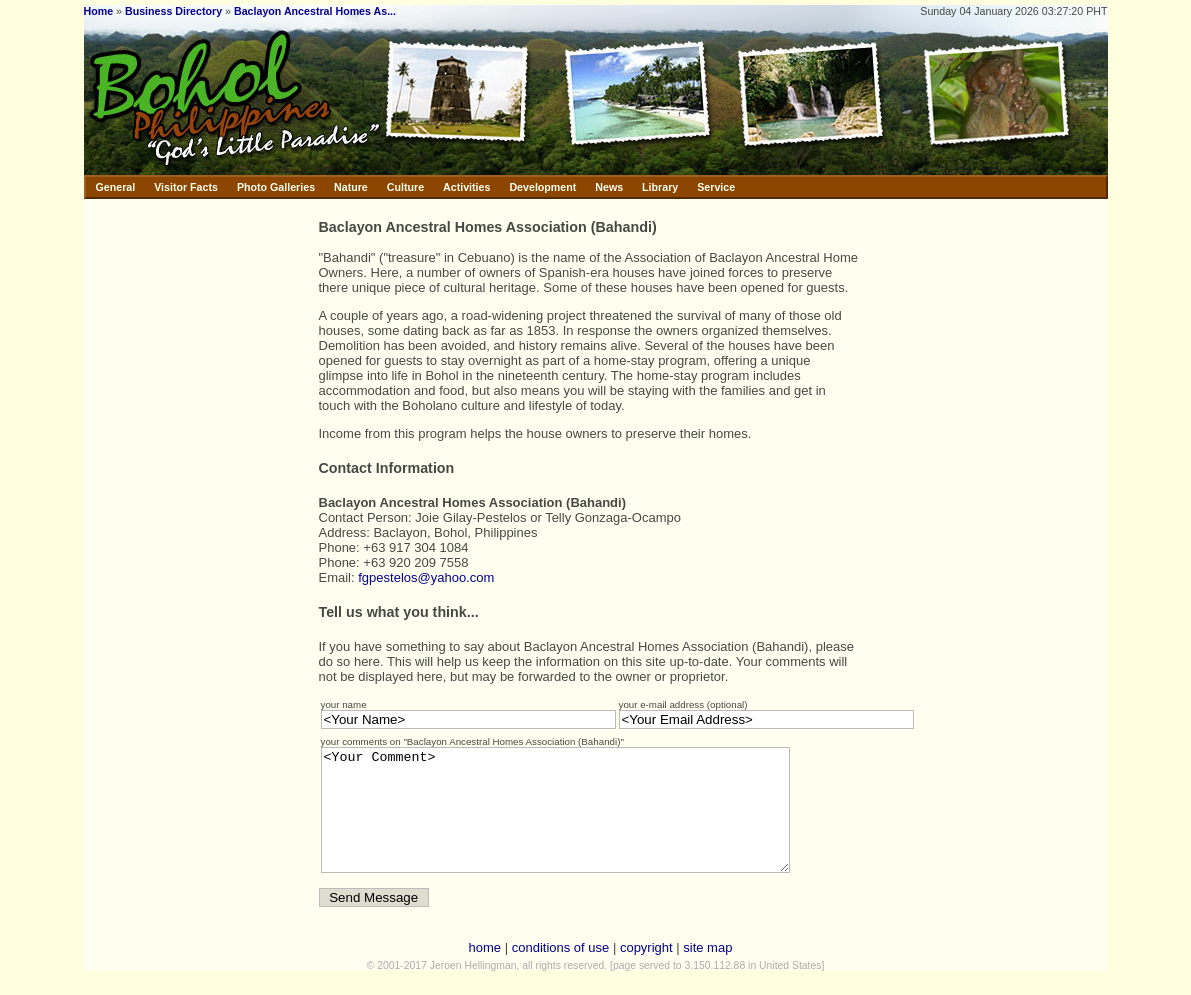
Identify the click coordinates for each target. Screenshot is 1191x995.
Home (99, 11)
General (116, 187)
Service (716, 187)
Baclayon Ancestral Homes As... (315, 11)
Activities (466, 187)
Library (660, 187)
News (609, 187)
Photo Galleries (276, 187)
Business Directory (173, 11)
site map (707, 971)
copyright (646, 971)
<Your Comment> (583, 822)
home (485, 971)
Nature (351, 187)
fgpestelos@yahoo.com (426, 577)
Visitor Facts (186, 187)
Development (542, 187)
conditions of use (561, 971)
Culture (405, 187)
